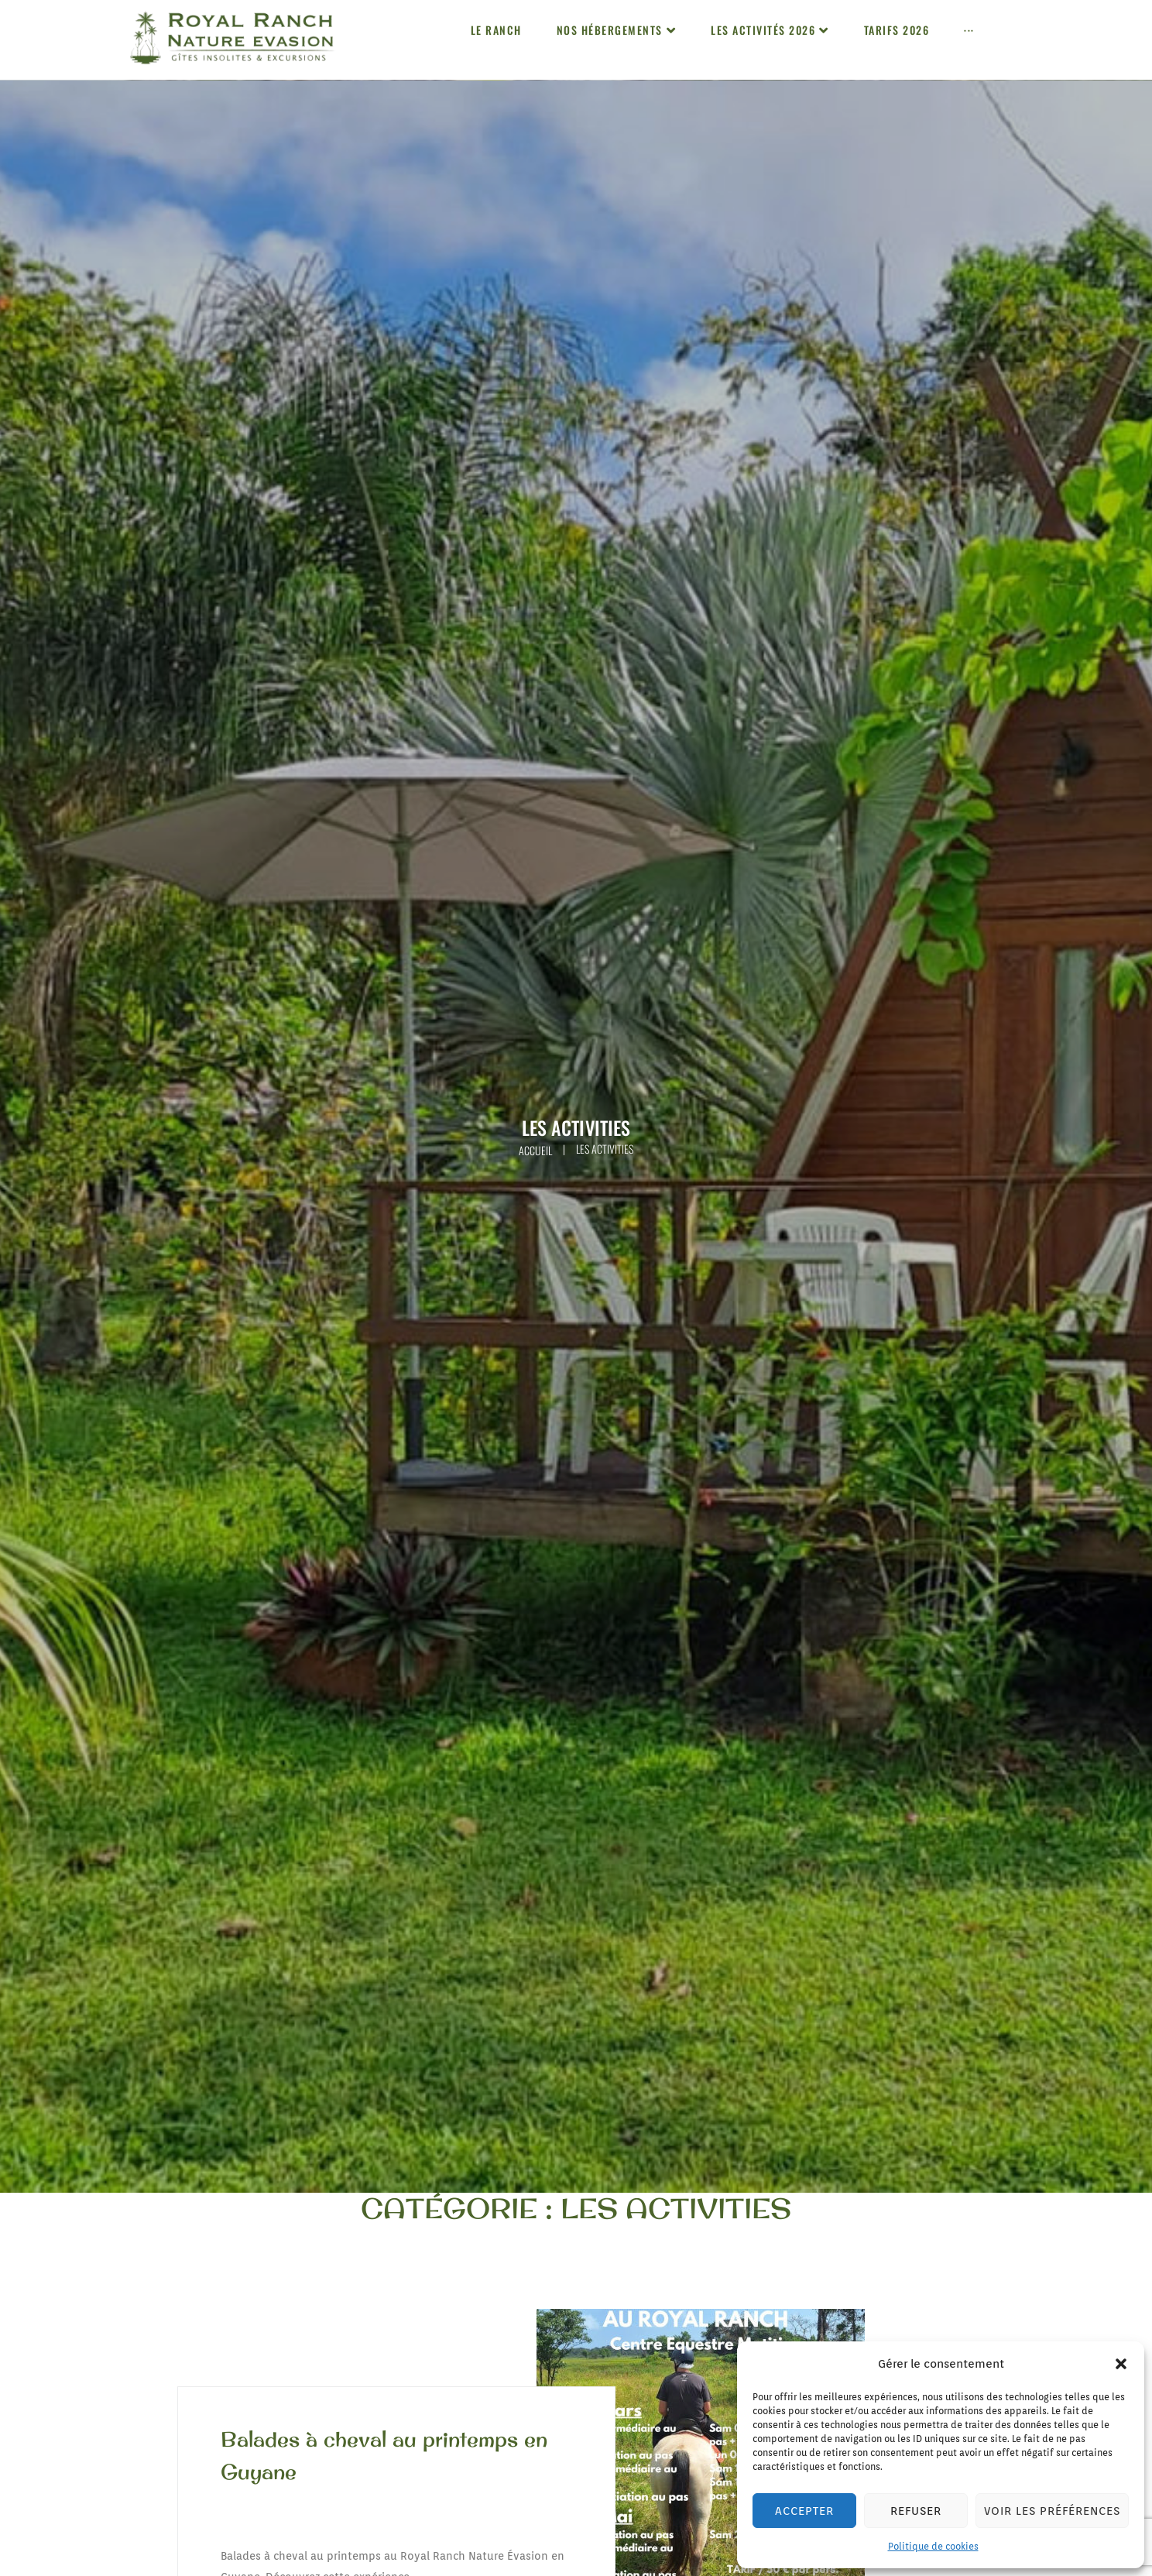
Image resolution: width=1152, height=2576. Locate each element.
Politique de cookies (933, 2546)
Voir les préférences (1052, 2511)
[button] (1121, 2364)
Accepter (804, 2511)
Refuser (915, 2511)
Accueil (535, 1150)
